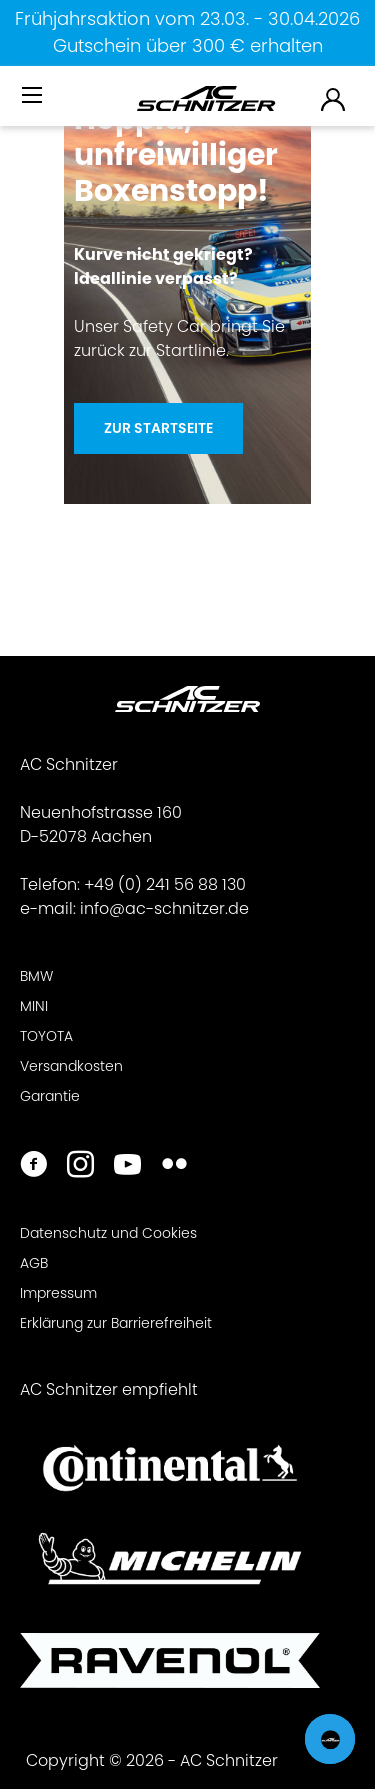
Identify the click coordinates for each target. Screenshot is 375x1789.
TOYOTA (46, 1036)
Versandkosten (71, 1066)
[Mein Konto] (334, 98)
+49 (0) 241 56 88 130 (165, 884)
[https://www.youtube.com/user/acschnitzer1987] (127, 1166)
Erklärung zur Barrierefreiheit (116, 1323)
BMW (36, 976)
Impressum (58, 1293)
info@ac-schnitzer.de (164, 908)
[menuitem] (34, 103)
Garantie (50, 1096)
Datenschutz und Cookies (108, 1233)
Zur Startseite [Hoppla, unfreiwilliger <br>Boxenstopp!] (158, 428)
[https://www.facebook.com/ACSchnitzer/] (33, 1166)
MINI (34, 1006)
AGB (34, 1263)
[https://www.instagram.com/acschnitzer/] (80, 1166)
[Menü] (34, 96)
